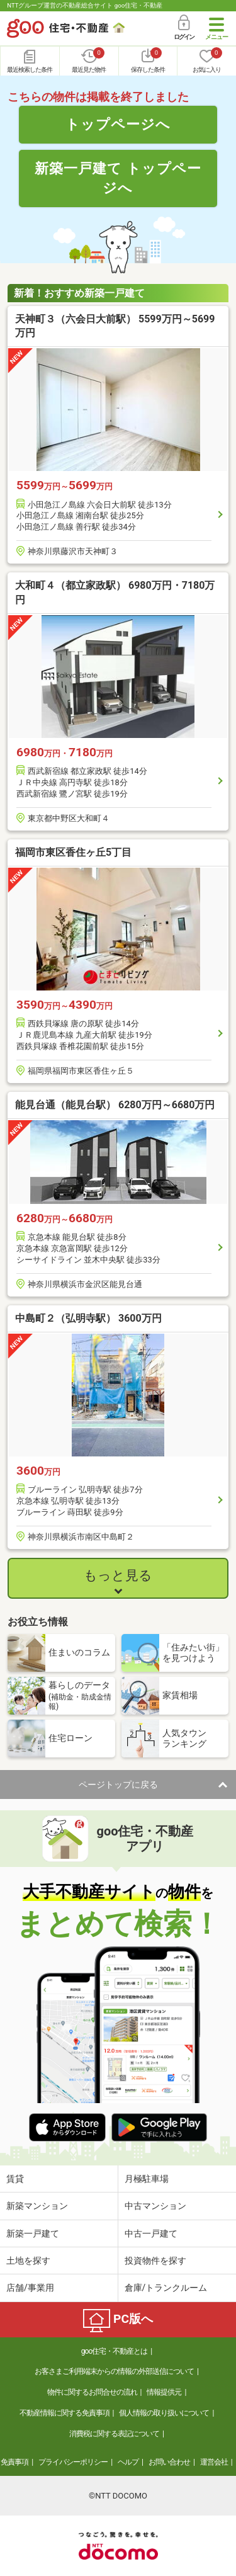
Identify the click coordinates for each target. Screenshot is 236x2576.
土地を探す (28, 2260)
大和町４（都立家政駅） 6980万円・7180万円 (115, 592)
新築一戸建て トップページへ (118, 178)
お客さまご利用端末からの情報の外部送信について (114, 2371)
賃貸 (15, 2179)
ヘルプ (128, 2462)
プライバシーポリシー (73, 2462)
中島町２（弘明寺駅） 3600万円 (88, 1318)
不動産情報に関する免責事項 (65, 2413)
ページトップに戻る (118, 1784)
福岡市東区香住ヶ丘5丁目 (73, 852)
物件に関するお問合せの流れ (92, 2392)
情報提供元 (164, 2392)
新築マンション (37, 2206)
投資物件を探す (155, 2260)
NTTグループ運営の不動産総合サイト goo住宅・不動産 (84, 5)
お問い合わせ (169, 2462)
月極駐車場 (147, 2179)
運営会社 (214, 2462)
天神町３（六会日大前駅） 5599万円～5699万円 (115, 326)
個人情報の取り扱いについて (164, 2413)
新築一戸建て (32, 2233)
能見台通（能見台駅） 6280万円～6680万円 (115, 1105)
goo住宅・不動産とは (114, 2351)
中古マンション (155, 2206)
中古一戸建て (151, 2233)
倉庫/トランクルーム (166, 2288)
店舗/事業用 (30, 2288)
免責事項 (14, 2462)
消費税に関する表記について (114, 2433)
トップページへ (118, 124)
